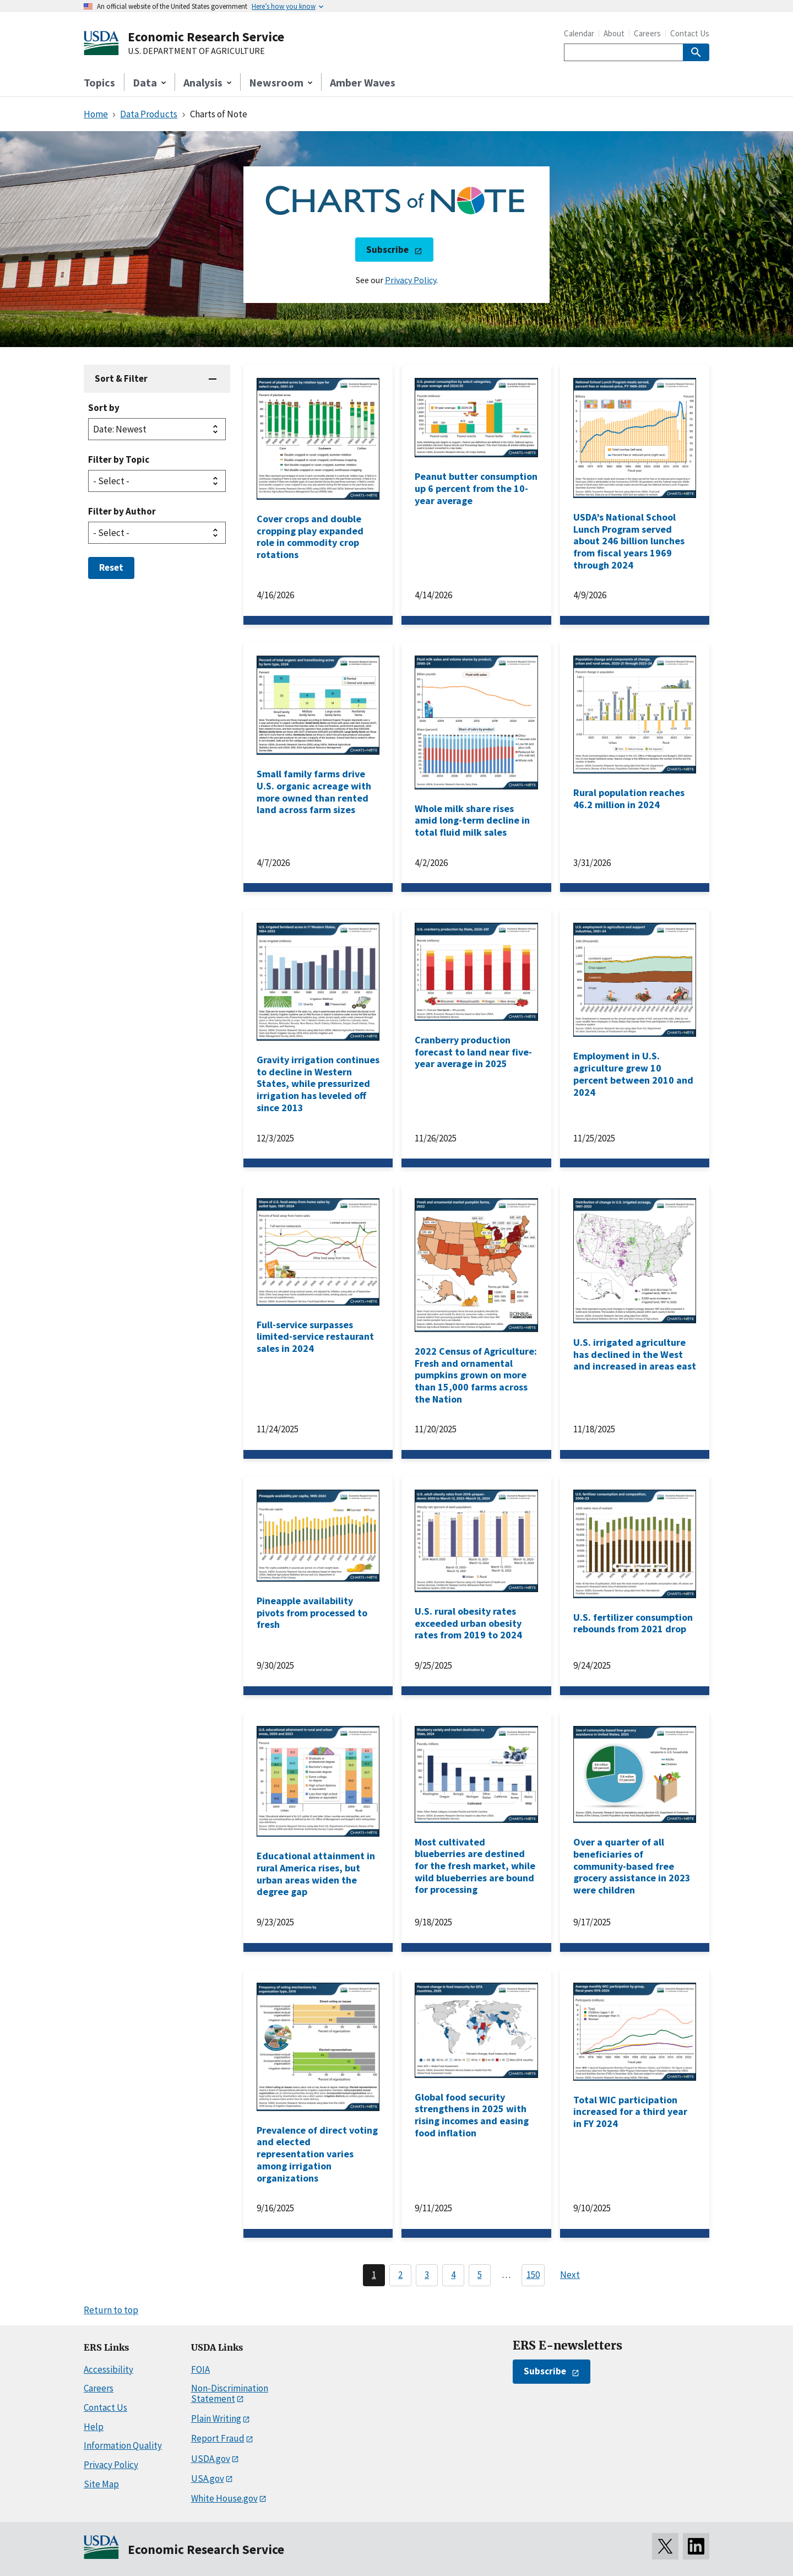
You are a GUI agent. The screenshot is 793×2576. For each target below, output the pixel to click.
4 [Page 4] (453, 2275)
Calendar (579, 33)
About (614, 33)
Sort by (104, 408)
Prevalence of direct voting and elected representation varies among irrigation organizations (317, 2154)
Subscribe (387, 249)
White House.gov (224, 2498)
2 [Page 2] (400, 2275)
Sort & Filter (121, 378)
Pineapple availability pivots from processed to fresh (312, 1612)
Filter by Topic (118, 459)
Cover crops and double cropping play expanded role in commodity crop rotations (310, 536)
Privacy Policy (410, 279)
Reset (111, 567)
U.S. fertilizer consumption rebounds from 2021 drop (633, 1623)
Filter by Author (122, 511)
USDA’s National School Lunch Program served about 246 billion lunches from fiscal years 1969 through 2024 (629, 541)
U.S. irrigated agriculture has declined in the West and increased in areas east (634, 1354)
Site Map (101, 2484)
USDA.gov (210, 2459)
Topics (99, 82)
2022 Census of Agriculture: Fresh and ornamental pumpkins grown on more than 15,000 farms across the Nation (476, 1375)
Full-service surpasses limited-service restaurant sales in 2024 (315, 1336)
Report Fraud (218, 2438)
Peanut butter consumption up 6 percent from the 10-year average (476, 488)
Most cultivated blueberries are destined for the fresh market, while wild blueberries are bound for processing (475, 1866)
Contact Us (689, 33)
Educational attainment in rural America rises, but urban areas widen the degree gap (316, 1873)
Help (94, 2427)
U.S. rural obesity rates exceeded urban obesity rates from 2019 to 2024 (468, 1623)
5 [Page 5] (479, 2275)
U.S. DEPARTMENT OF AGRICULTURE (196, 51)
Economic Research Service (206, 37)
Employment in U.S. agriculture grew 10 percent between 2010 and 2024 (633, 1073)
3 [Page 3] (427, 2275)
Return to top (111, 2310)
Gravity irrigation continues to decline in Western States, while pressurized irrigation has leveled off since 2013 (318, 1083)
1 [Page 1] (374, 2275)
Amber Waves (362, 82)
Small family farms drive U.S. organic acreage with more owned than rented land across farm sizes (314, 791)
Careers (647, 33)
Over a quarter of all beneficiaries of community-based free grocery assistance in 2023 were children (632, 1866)
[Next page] (575, 2275)
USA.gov (207, 2478)
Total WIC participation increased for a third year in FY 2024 (630, 2111)
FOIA (200, 2369)
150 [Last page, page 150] (533, 2275)
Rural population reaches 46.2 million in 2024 (629, 798)
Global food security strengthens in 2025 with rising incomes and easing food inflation (472, 2115)
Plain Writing (216, 2418)
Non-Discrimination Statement (229, 2393)
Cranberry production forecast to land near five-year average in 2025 (473, 1051)
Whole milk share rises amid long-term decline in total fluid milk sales (472, 820)
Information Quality (123, 2445)
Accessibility (108, 2369)
